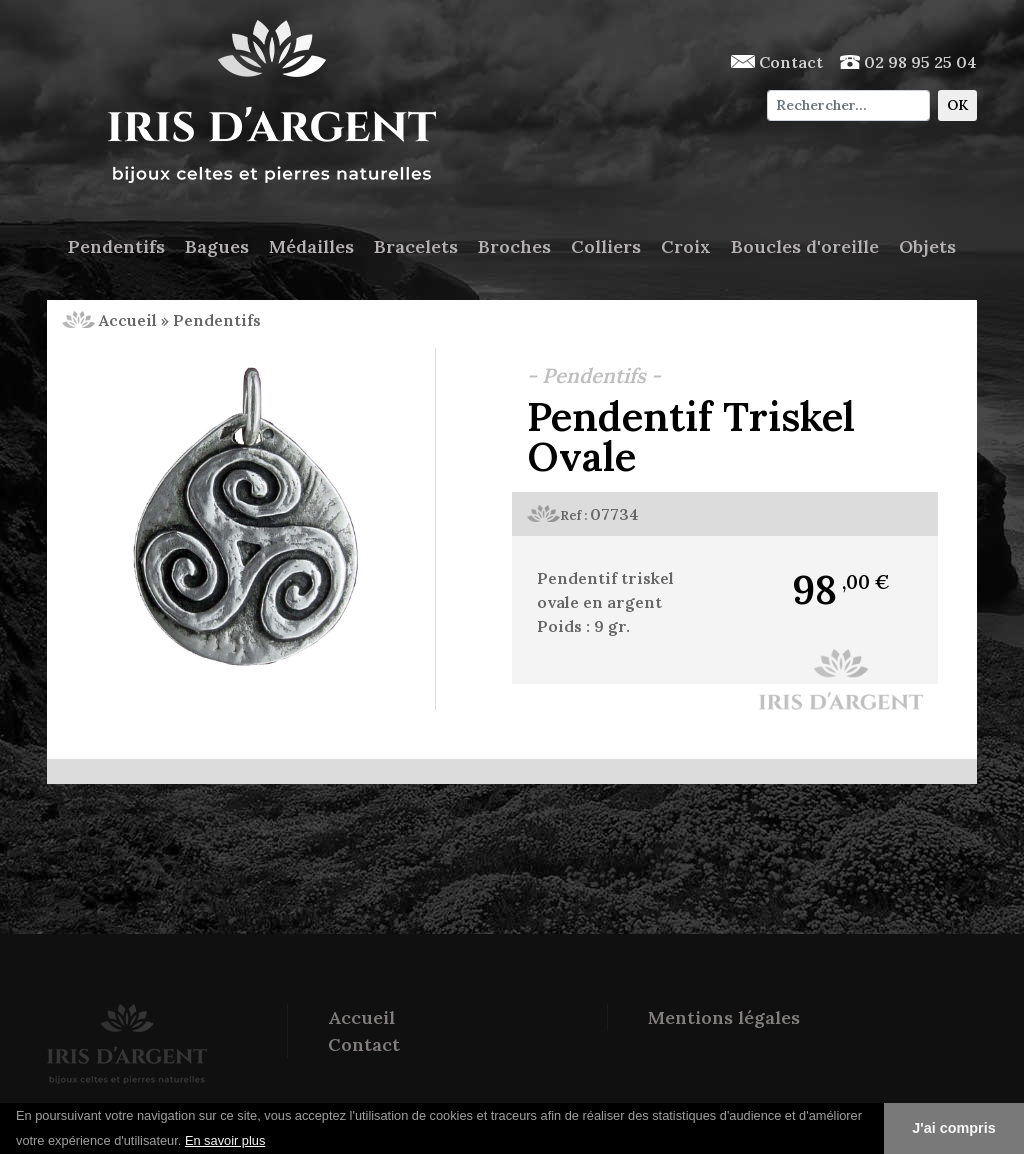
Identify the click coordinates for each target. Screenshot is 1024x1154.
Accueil (109, 320)
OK (957, 105)
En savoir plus (225, 1140)
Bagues (217, 246)
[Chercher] (848, 105)
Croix (686, 246)
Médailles (311, 246)
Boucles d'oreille (805, 246)
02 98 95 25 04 (908, 62)
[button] (273, 1142)
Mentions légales (724, 1017)
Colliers (606, 246)
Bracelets (416, 246)
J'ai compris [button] (953, 1128)
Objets (927, 246)
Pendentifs (116, 246)
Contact (777, 62)
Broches (514, 246)
